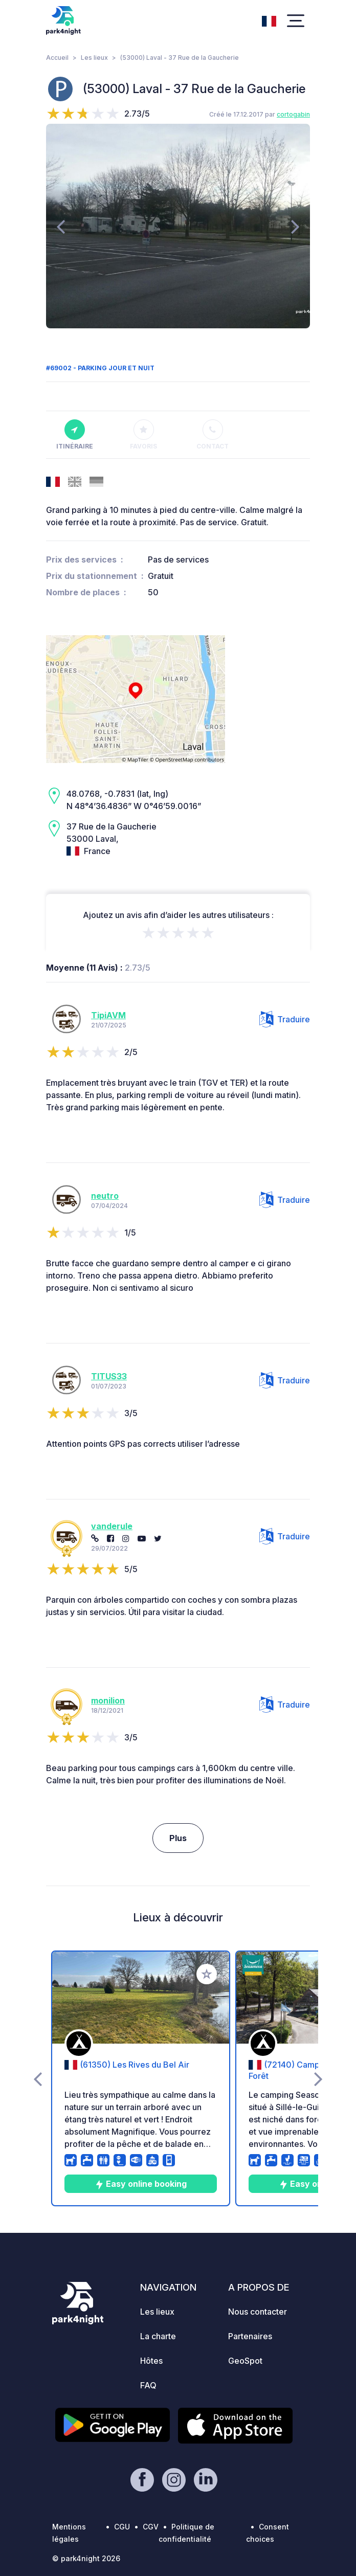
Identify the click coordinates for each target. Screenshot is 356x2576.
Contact (212, 434)
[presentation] (60, 226)
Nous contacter (257, 2311)
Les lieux (94, 57)
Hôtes (151, 2361)
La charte (158, 2336)
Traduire (284, 1019)
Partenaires (250, 2336)
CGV (151, 2526)
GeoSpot (245, 2361)
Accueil (57, 57)
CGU (122, 2526)
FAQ (148, 2385)
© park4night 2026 (86, 2558)
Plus (178, 1838)
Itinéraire (74, 434)
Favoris (143, 434)
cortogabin (293, 114)
